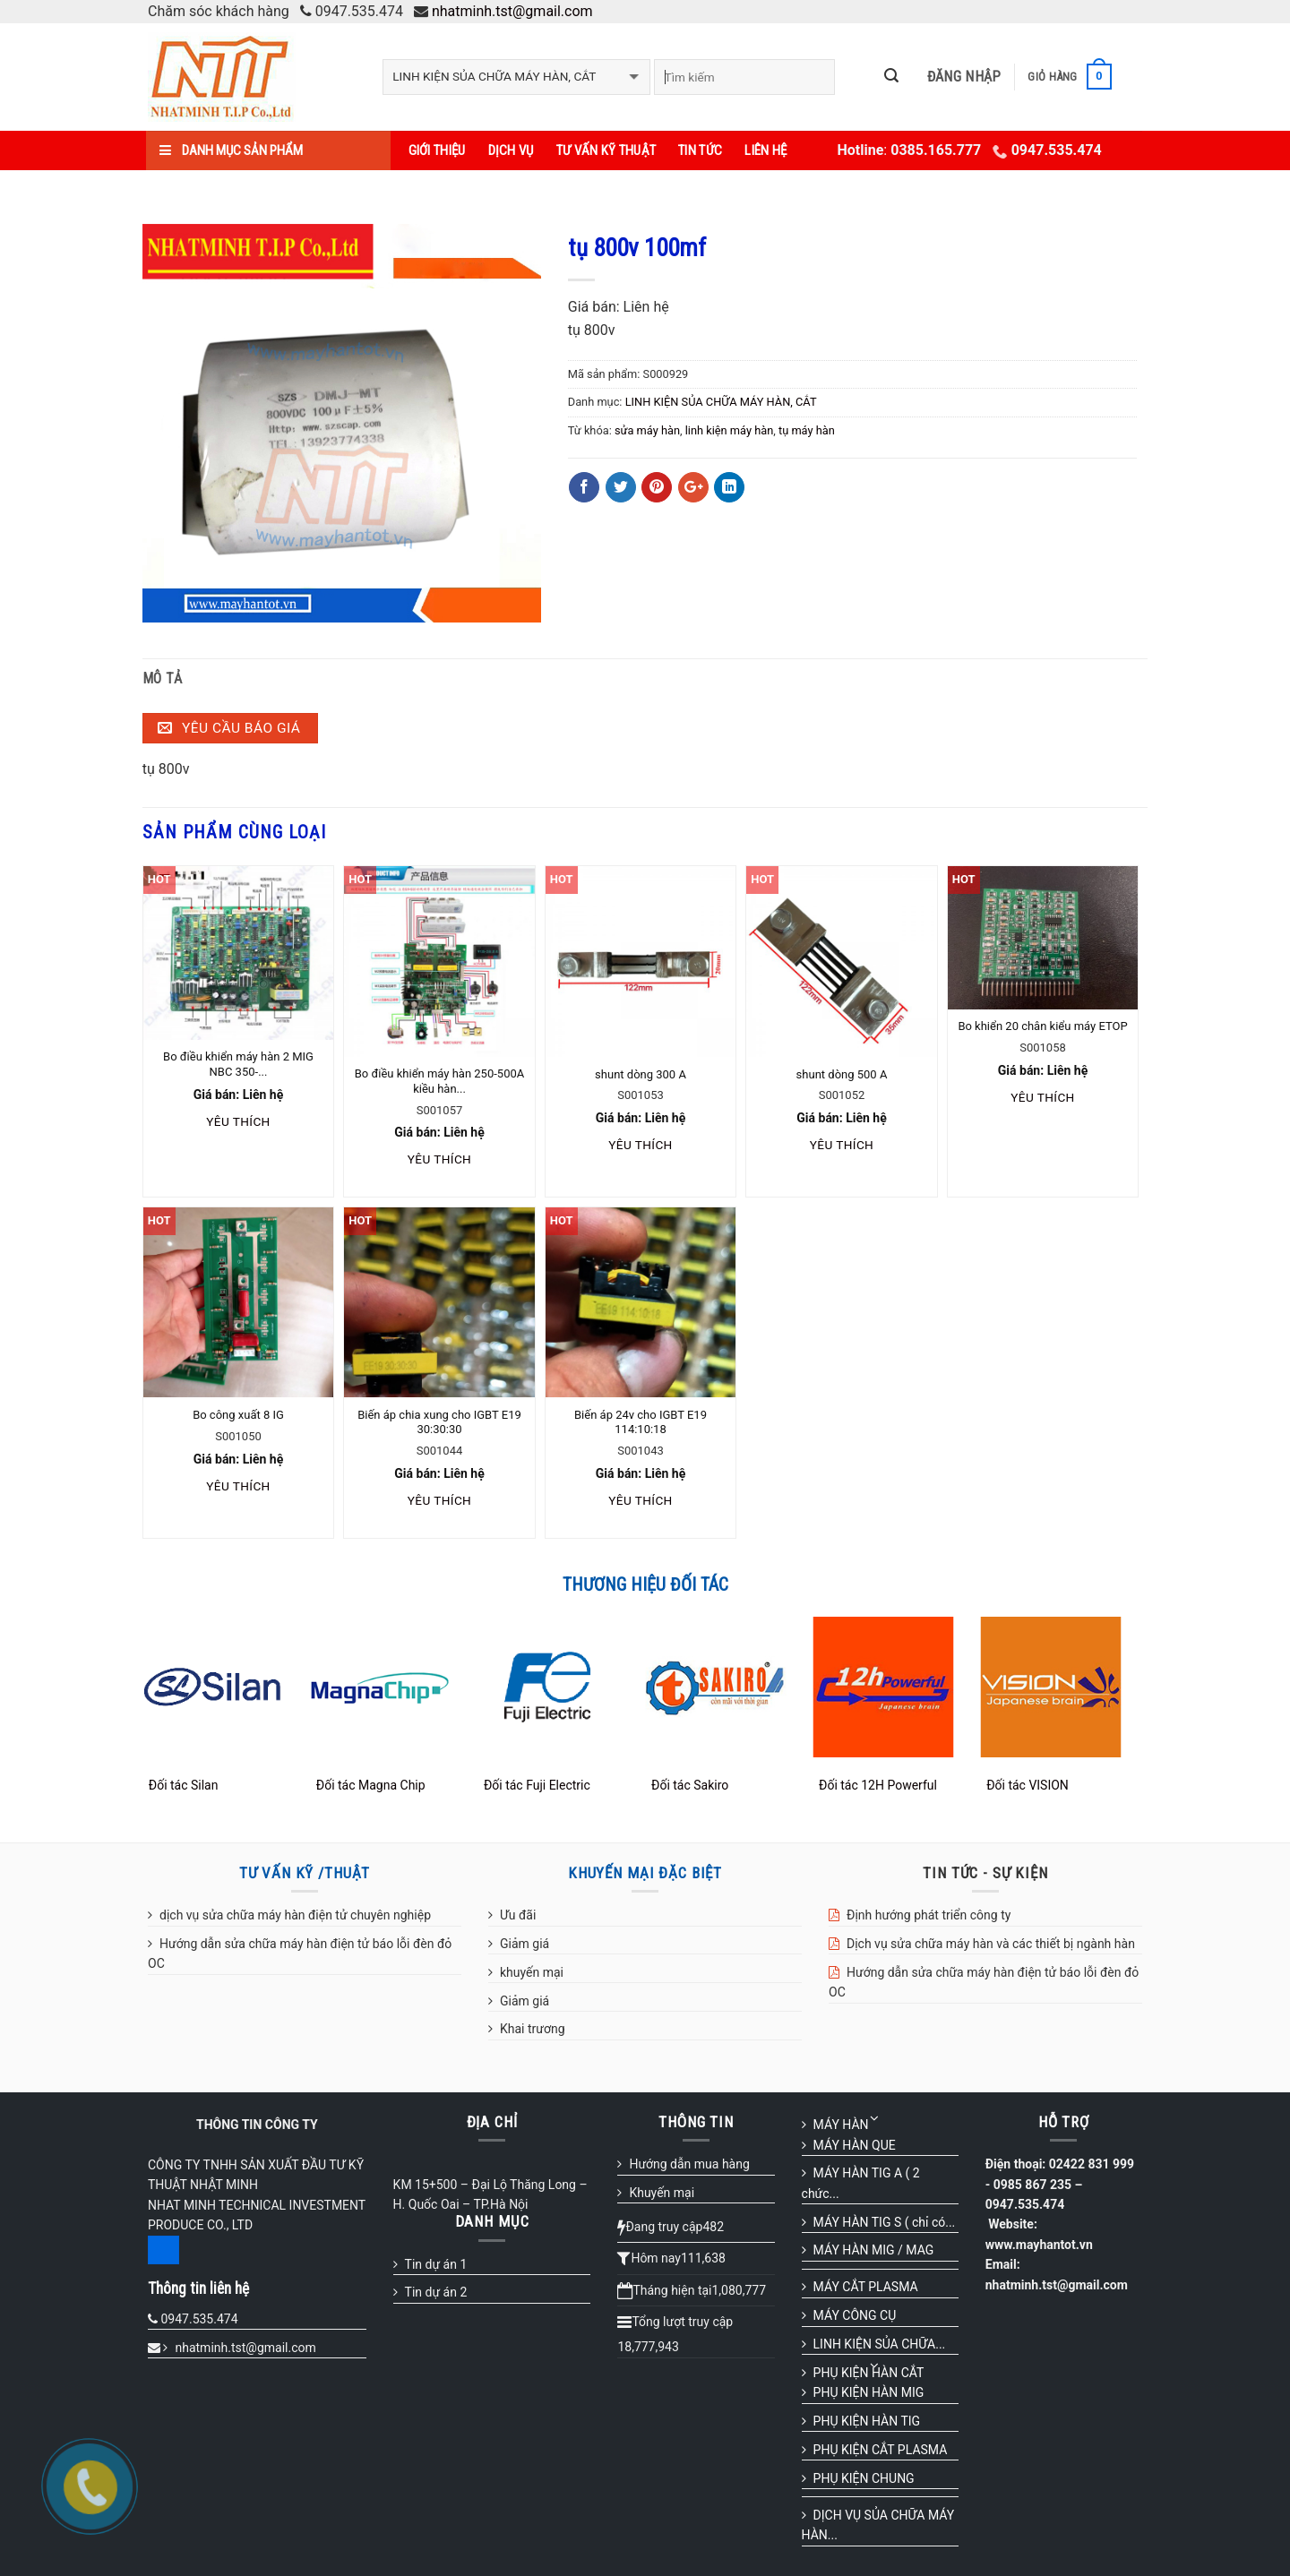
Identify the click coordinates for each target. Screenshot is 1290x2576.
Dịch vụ (511, 150)
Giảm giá (524, 1943)
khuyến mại (531, 1972)
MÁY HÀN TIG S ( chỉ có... (884, 2222)
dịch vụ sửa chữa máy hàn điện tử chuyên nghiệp (295, 1915)
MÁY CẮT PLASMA (865, 2287)
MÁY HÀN (841, 2124)
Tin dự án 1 (436, 2264)
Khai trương (532, 2029)
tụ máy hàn (806, 430)
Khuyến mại (661, 2192)
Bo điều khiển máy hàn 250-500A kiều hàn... (439, 1081)
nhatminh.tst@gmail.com (512, 11)
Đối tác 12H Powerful (878, 1785)
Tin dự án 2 (436, 2292)
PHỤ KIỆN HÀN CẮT (868, 2373)
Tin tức (700, 150)
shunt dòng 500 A (842, 1074)
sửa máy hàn (647, 430)
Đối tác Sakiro (689, 1785)
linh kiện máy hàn (729, 430)
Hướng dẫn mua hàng (689, 2164)
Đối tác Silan (184, 1785)
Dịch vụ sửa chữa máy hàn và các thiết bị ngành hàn (991, 1943)
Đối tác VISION (1027, 1785)
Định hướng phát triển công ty (928, 1915)
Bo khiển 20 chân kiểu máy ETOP (1042, 1026)
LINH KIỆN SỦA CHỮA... (879, 2344)
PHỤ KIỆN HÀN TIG (867, 2421)
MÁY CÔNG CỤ (855, 2315)
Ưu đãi (518, 1915)
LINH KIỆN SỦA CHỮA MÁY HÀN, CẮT (721, 401)
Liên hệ (765, 150)
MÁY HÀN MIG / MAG (873, 2250)
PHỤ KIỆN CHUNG (864, 2478)
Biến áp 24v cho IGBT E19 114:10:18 (640, 1422)
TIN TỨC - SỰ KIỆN (985, 1873)
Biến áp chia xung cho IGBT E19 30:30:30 (439, 1422)
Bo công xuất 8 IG (238, 1414)
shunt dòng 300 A (640, 1074)
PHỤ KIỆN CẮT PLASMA (880, 2450)
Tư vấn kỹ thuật (606, 150)
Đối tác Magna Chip (371, 1785)
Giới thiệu (437, 150)
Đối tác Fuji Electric (537, 1785)
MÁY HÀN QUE (854, 2145)
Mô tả (162, 678)
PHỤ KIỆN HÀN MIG (868, 2392)
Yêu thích (238, 1121)
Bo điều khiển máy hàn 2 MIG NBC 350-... (238, 1064)
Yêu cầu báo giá (229, 727)
